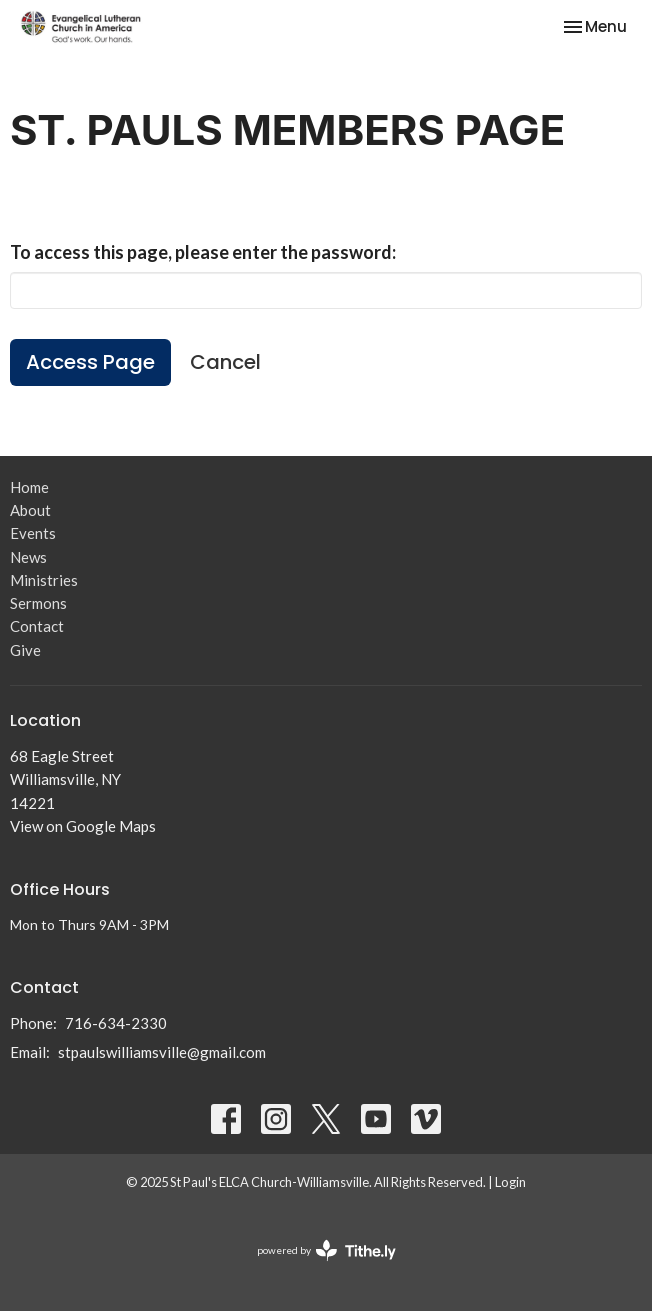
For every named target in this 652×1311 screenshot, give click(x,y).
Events (33, 533)
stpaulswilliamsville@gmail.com (162, 1052)
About (30, 510)
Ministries (44, 580)
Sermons (38, 603)
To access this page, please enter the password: (203, 252)
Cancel (225, 362)
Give (25, 650)
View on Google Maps (83, 826)
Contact (37, 626)
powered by (326, 1250)
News (28, 557)
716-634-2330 (116, 1023)
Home (29, 487)
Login (510, 1182)
